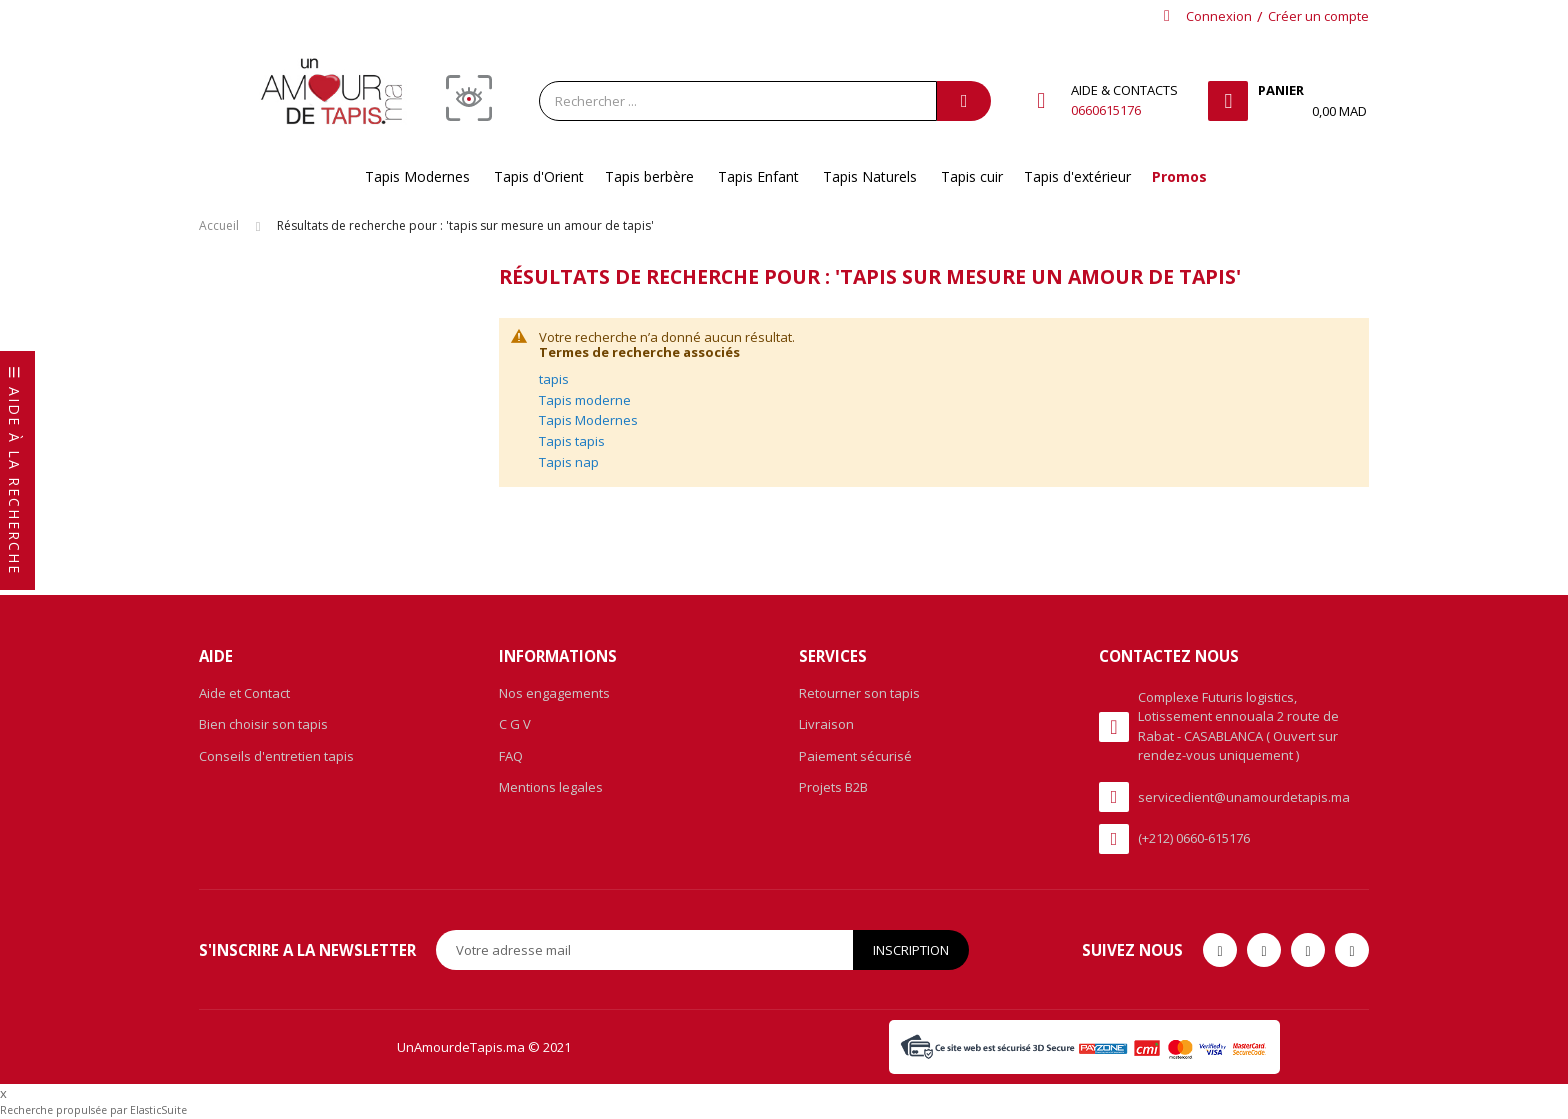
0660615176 (1106, 110)
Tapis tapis (572, 441)
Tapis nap (569, 462)
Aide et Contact (244, 693)
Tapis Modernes (588, 420)
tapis (554, 379)
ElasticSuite (158, 1110)
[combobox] (738, 101)
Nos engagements (554, 693)
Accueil (219, 225)
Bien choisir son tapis (263, 724)
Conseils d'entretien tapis (276, 756)
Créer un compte (1318, 16)
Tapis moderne (585, 400)
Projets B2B (833, 787)
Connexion (1219, 16)
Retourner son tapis (859, 693)
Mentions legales (551, 787)
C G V (515, 724)
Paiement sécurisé (855, 756)
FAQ (511, 756)
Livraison (826, 724)
